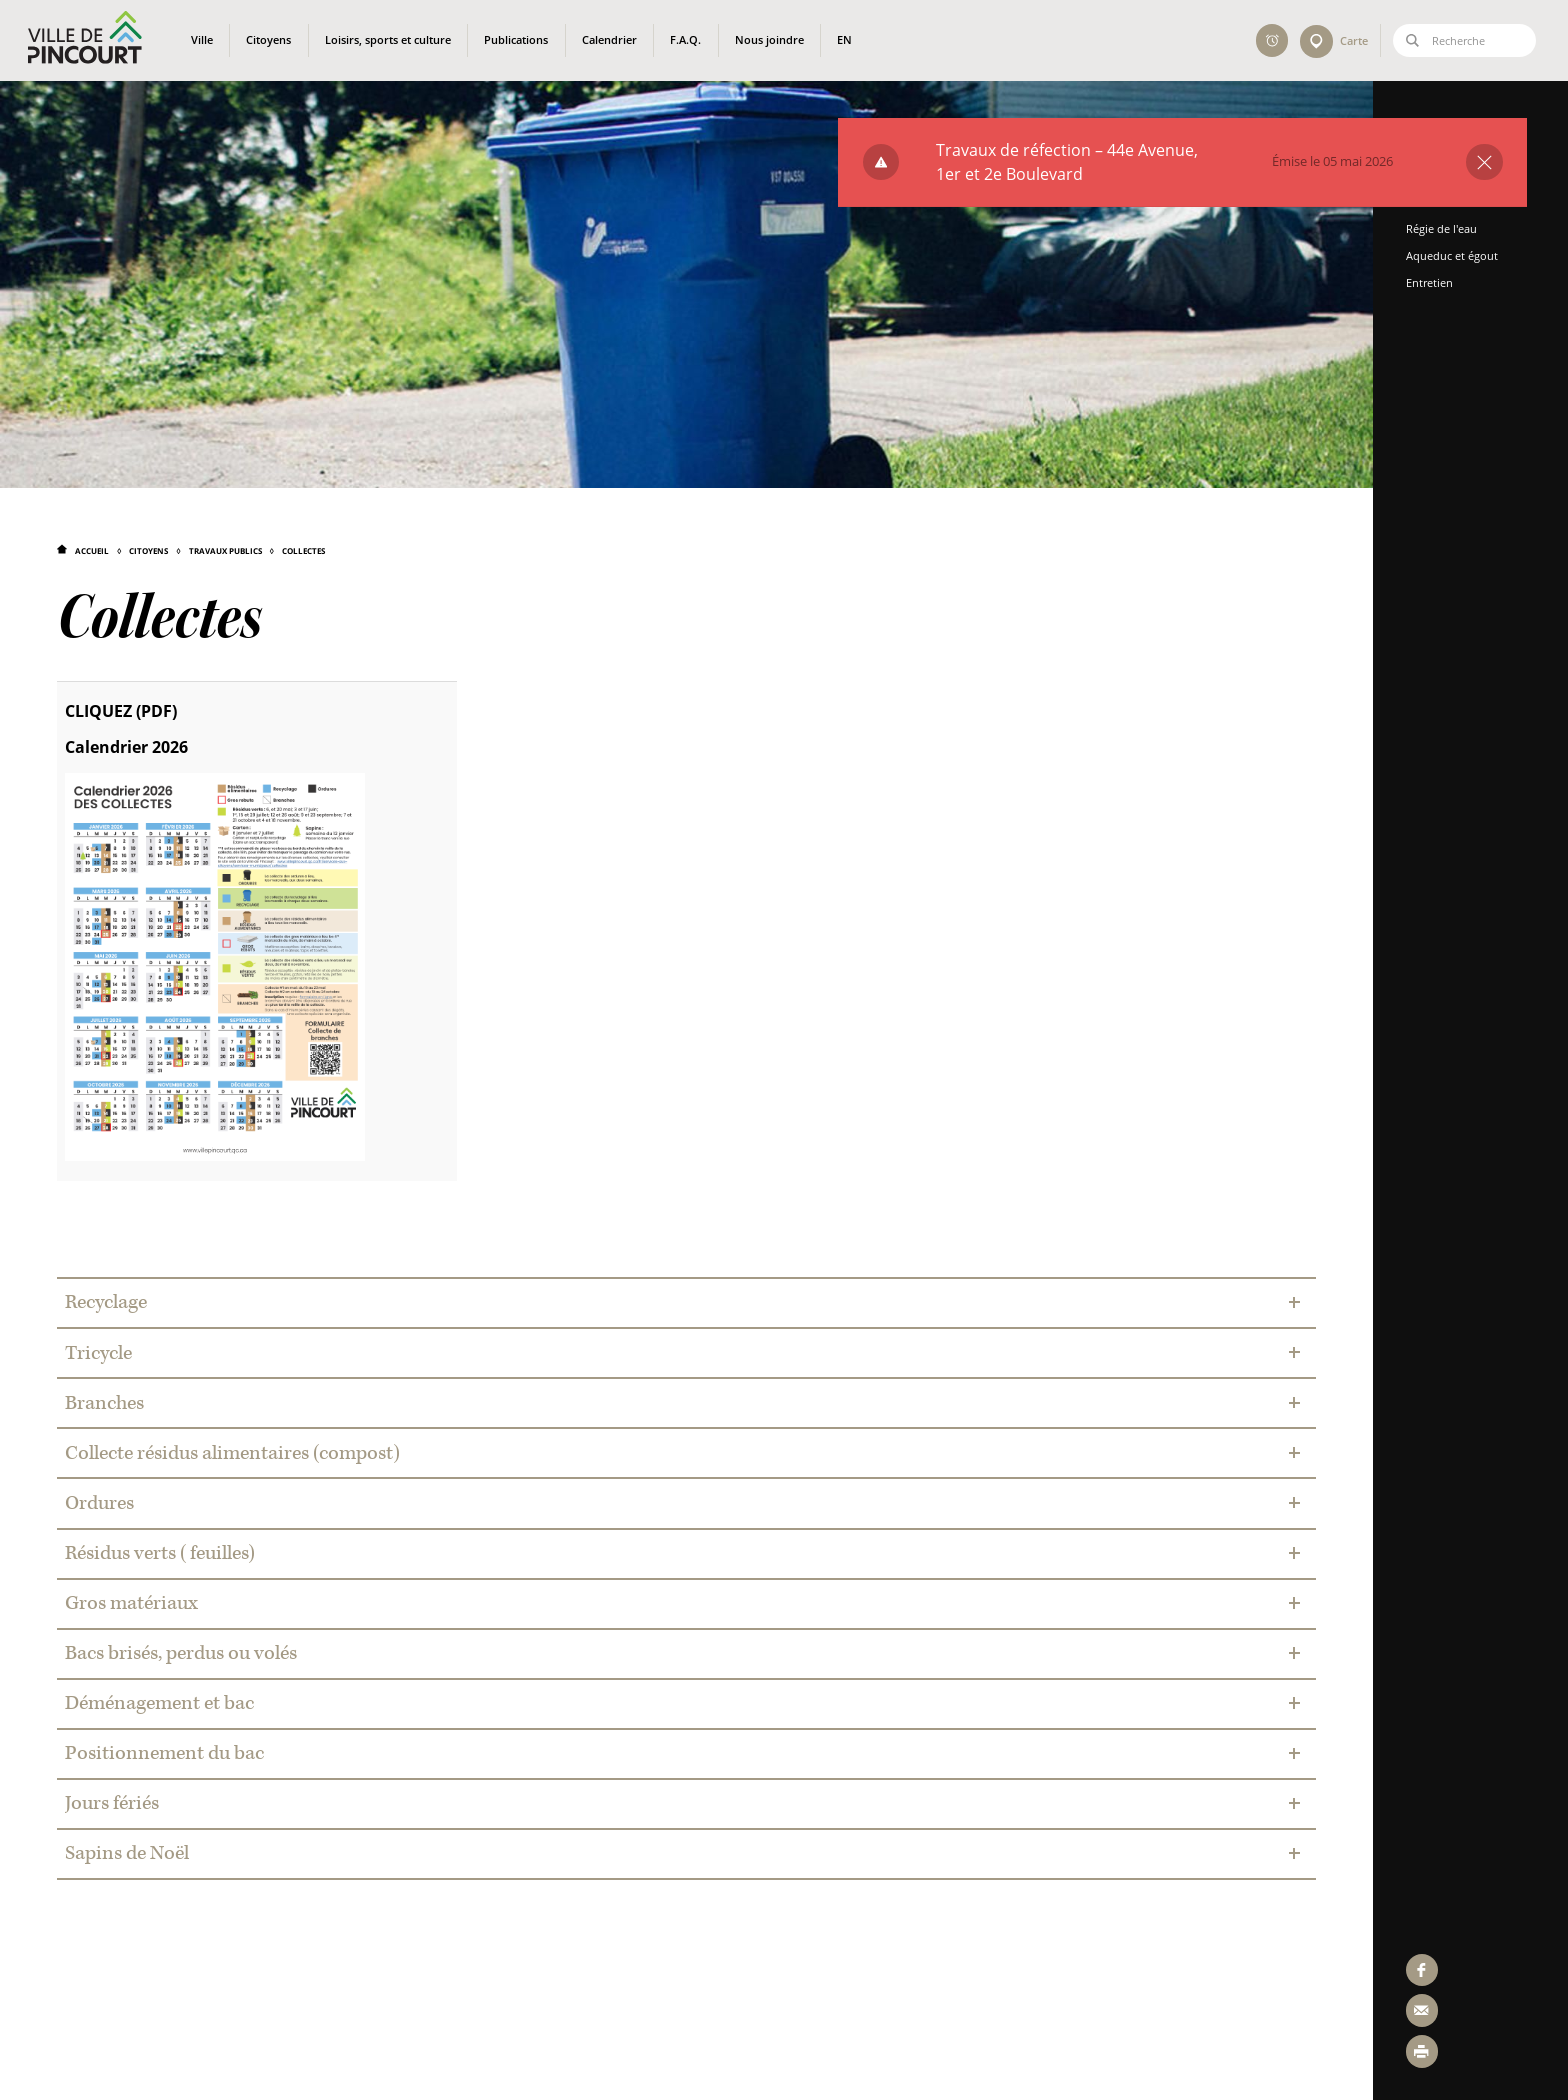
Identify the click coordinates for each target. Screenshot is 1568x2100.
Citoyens (148, 550)
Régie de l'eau (1448, 228)
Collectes (303, 550)
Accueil (92, 550)
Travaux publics (225, 550)
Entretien (1436, 282)
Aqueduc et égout (1459, 255)
